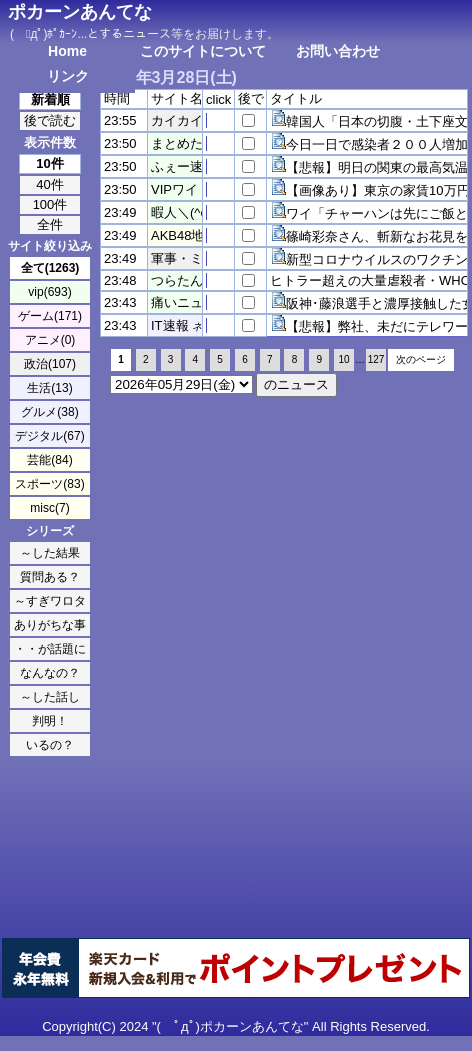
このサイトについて (203, 51)
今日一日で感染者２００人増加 (377, 144)
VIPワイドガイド (200, 189)
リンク (68, 76)
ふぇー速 (177, 166)
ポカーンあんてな (80, 12)
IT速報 (170, 325)
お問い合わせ (338, 51)
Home (67, 51)
